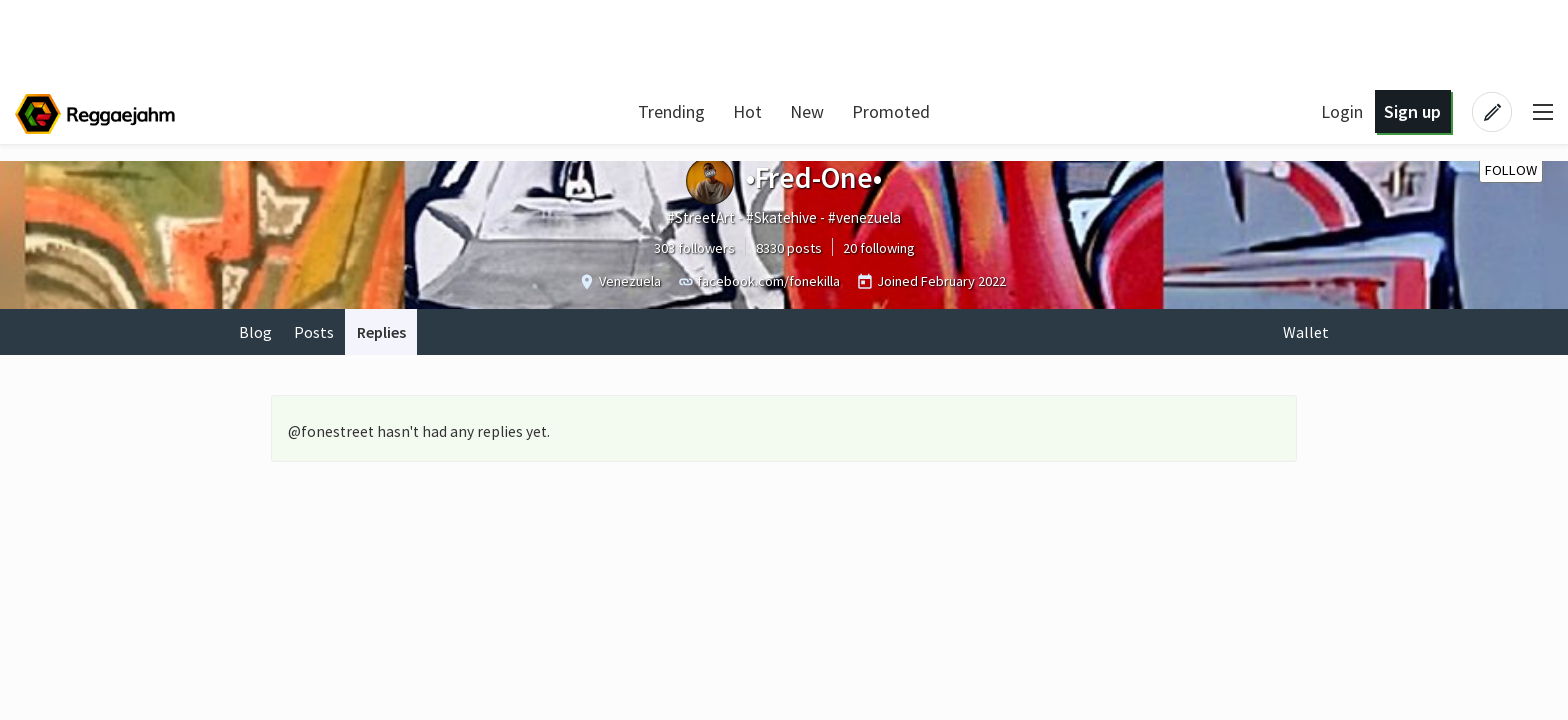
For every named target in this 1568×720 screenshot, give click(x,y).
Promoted (891, 111)
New (807, 111)
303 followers (694, 248)
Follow (1511, 170)
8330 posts (789, 248)
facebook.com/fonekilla (768, 281)
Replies (381, 332)
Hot (747, 111)
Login (1342, 111)
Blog (255, 332)
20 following (879, 248)
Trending (671, 111)
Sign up (1412, 111)
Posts (314, 332)
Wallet (1306, 332)
